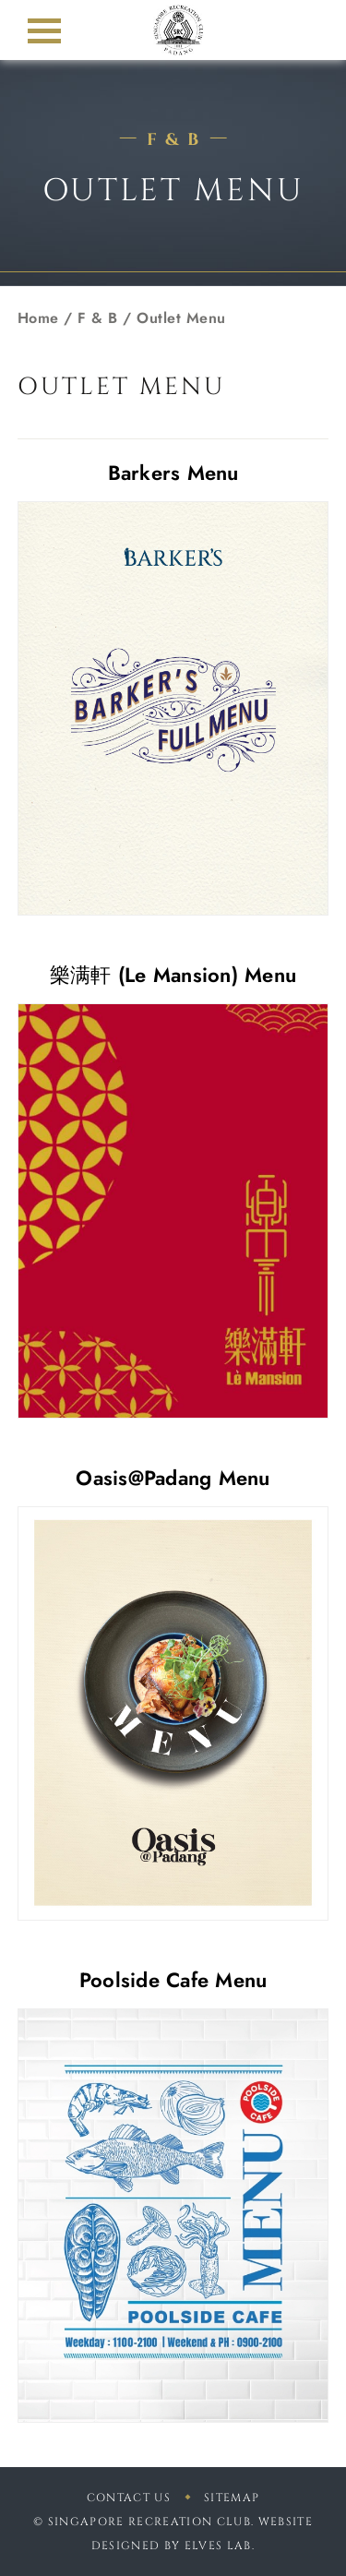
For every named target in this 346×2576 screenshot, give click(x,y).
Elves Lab (218, 2545)
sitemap (231, 2497)
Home (38, 318)
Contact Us (129, 2497)
